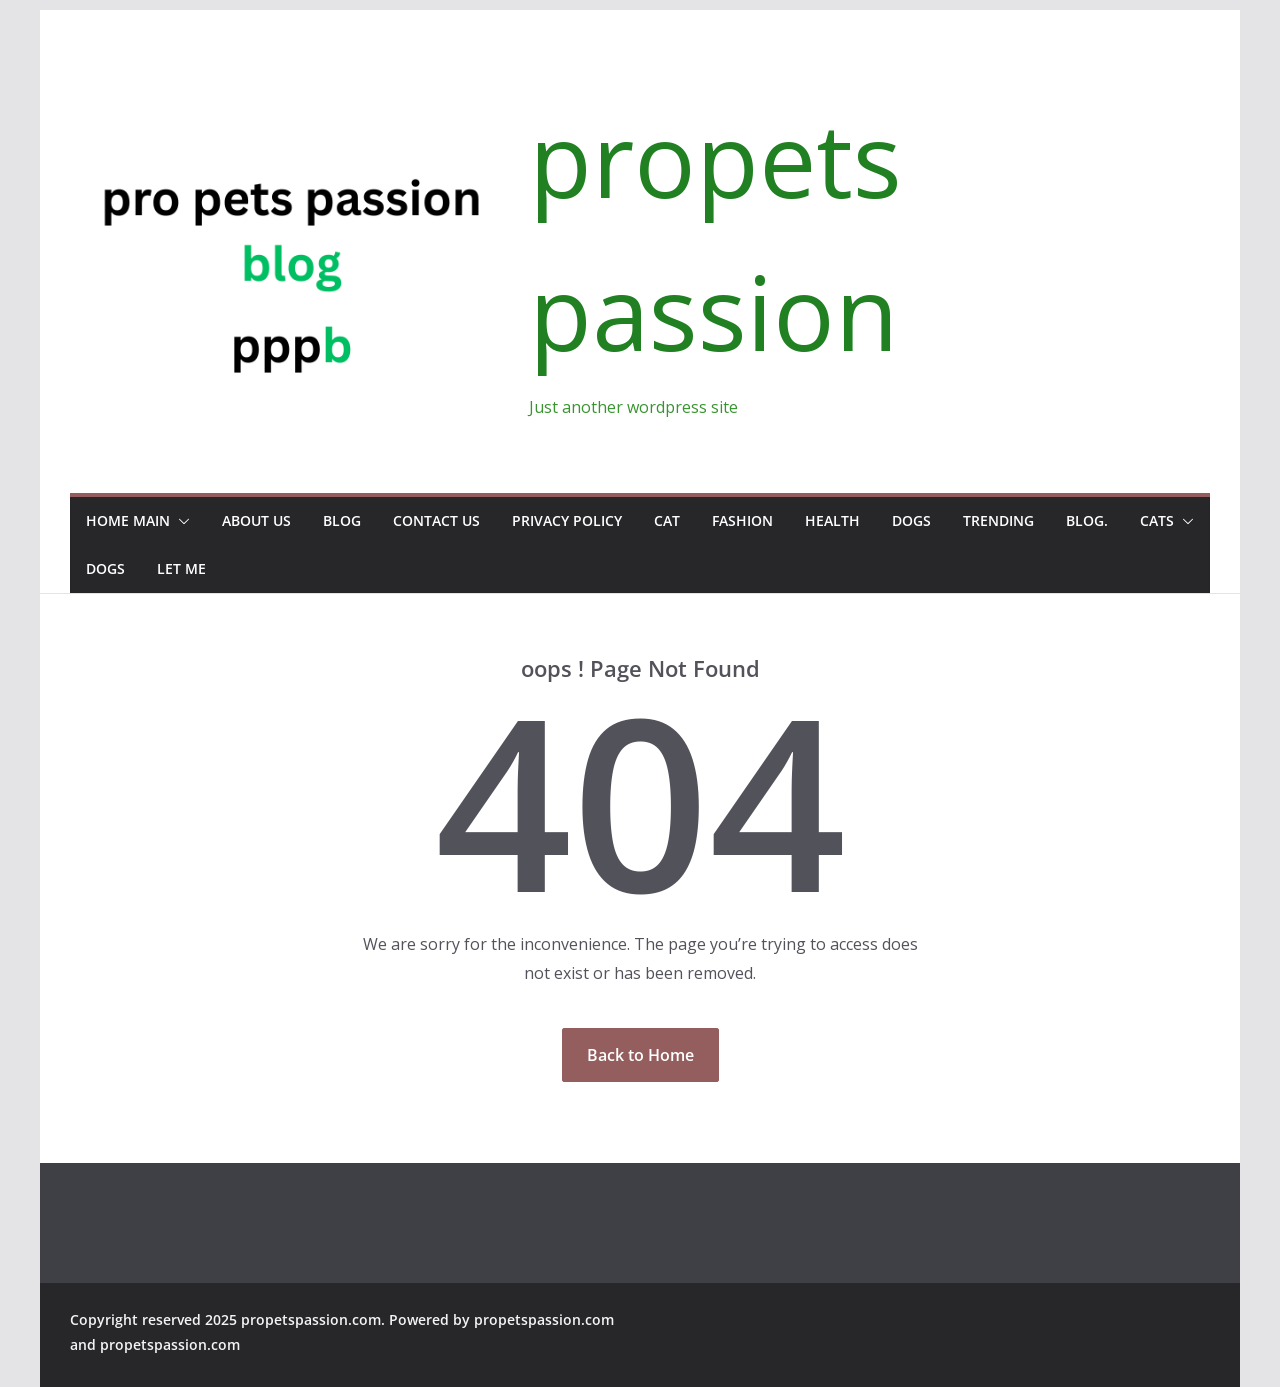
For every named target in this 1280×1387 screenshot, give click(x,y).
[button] (180, 521)
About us (256, 520)
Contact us (436, 520)
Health (832, 520)
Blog (342, 520)
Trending (998, 520)
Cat (667, 520)
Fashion (742, 520)
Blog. (1087, 520)
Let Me (181, 568)
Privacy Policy (567, 520)
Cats (1157, 520)
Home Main (128, 520)
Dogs (911, 520)
